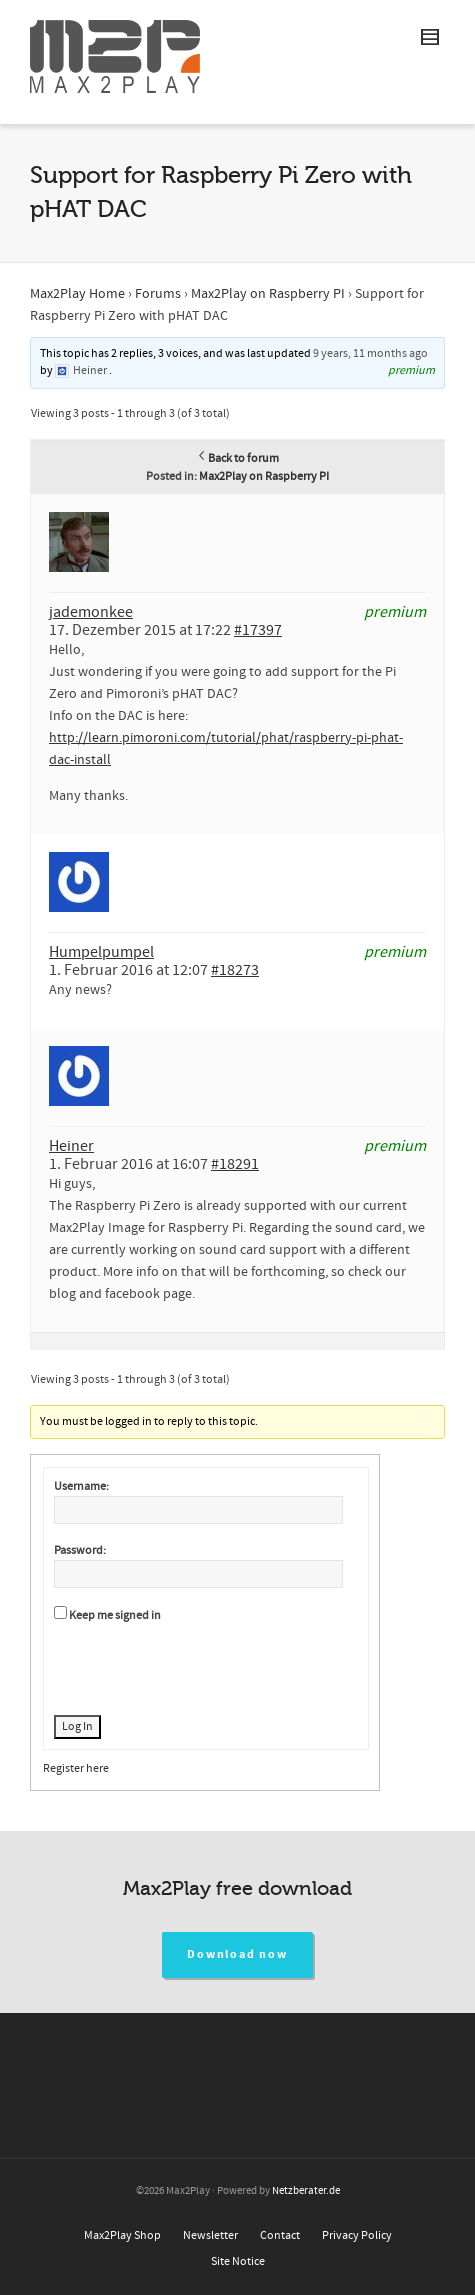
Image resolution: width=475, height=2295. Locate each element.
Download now (237, 1954)
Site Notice (238, 2261)
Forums (158, 294)
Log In (77, 1726)
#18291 (235, 1164)
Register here (76, 1768)
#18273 (235, 970)
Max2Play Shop (122, 2235)
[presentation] (206, 1666)
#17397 (258, 630)
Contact (280, 2235)
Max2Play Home (77, 294)
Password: (80, 1550)
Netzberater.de (306, 2191)
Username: (81, 1486)
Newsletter (210, 2235)
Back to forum (237, 458)
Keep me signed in (115, 1615)
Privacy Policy (357, 2235)
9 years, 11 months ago (370, 353)
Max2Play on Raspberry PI (268, 294)
